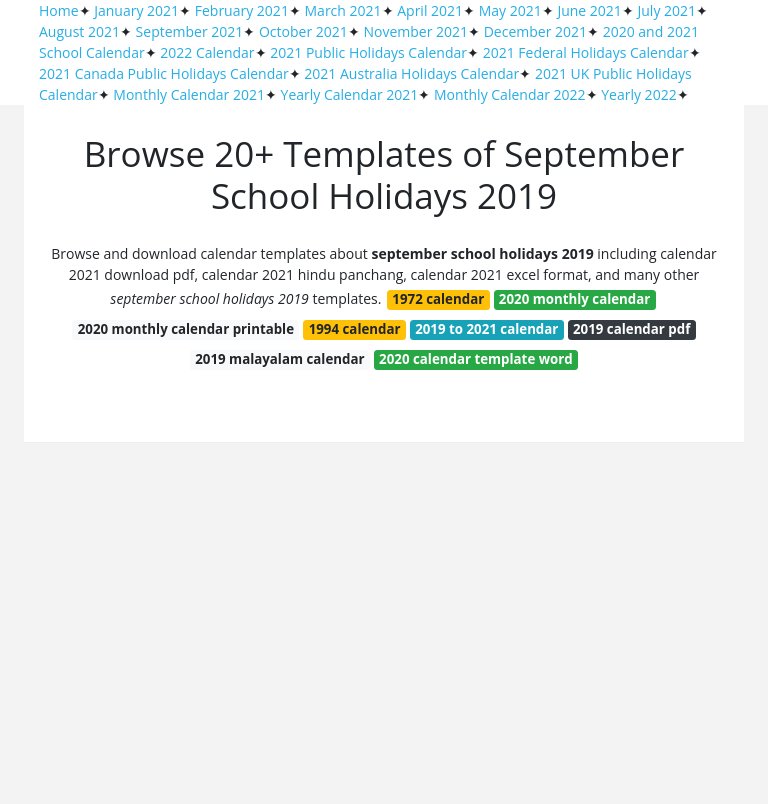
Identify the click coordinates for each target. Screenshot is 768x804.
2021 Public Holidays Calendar (368, 52)
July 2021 (667, 10)
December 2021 (535, 31)
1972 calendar (438, 299)
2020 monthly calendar (575, 299)
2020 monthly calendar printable (186, 329)
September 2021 (190, 31)
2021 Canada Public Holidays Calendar (164, 73)
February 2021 (242, 10)
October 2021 (303, 31)
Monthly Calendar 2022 (510, 94)
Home (59, 10)
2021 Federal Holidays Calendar (586, 52)
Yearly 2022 (638, 94)
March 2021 (343, 10)
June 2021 (589, 10)
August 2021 (79, 31)
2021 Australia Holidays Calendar (411, 73)
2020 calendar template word (476, 359)
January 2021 (136, 10)
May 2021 (510, 10)
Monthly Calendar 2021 (189, 94)
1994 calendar (355, 329)
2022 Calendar (207, 52)
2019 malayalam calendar (279, 359)
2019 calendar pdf (631, 329)
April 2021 (430, 10)
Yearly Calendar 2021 (350, 94)
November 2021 (415, 31)
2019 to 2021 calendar (486, 329)
